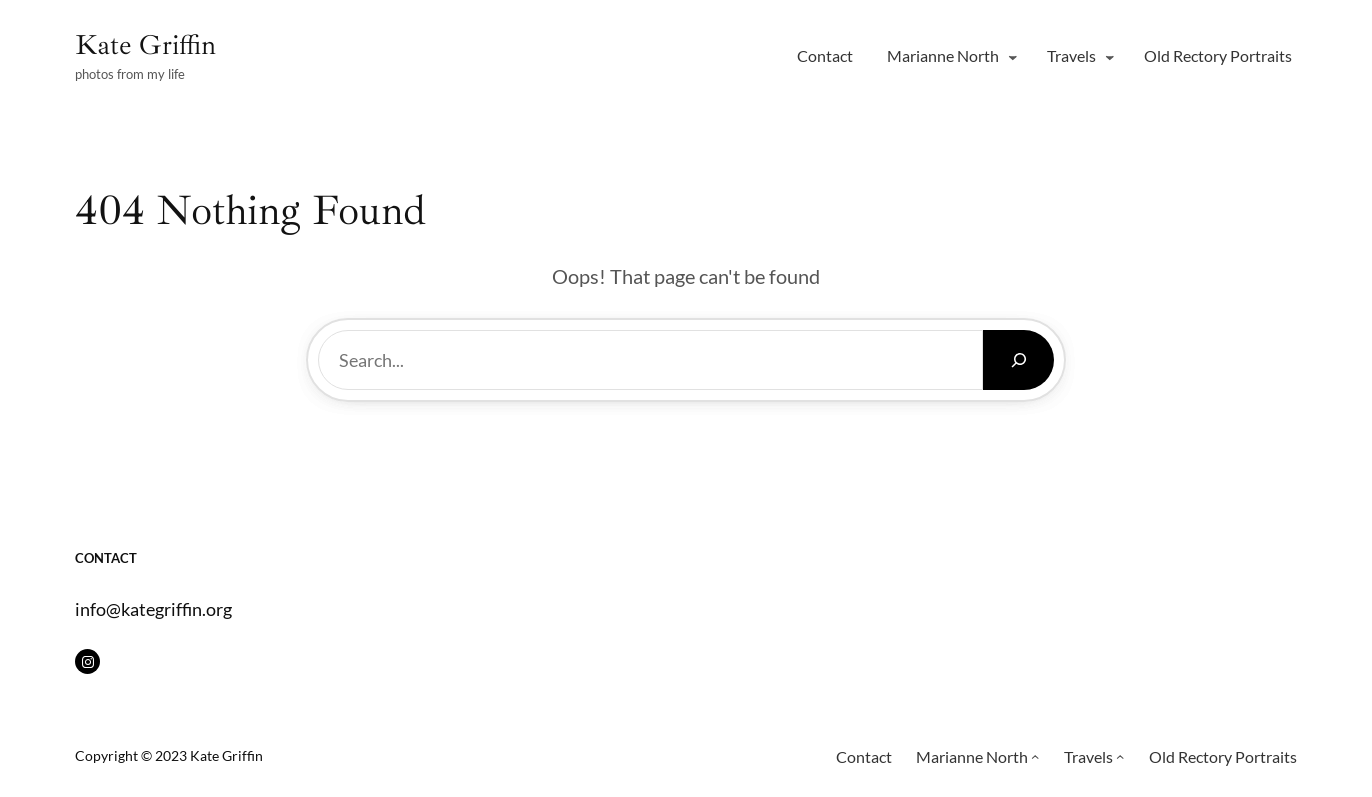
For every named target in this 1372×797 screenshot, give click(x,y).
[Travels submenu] (1110, 56)
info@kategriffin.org (153, 609)
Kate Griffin (145, 44)
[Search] (1018, 360)
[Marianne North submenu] (1013, 56)
